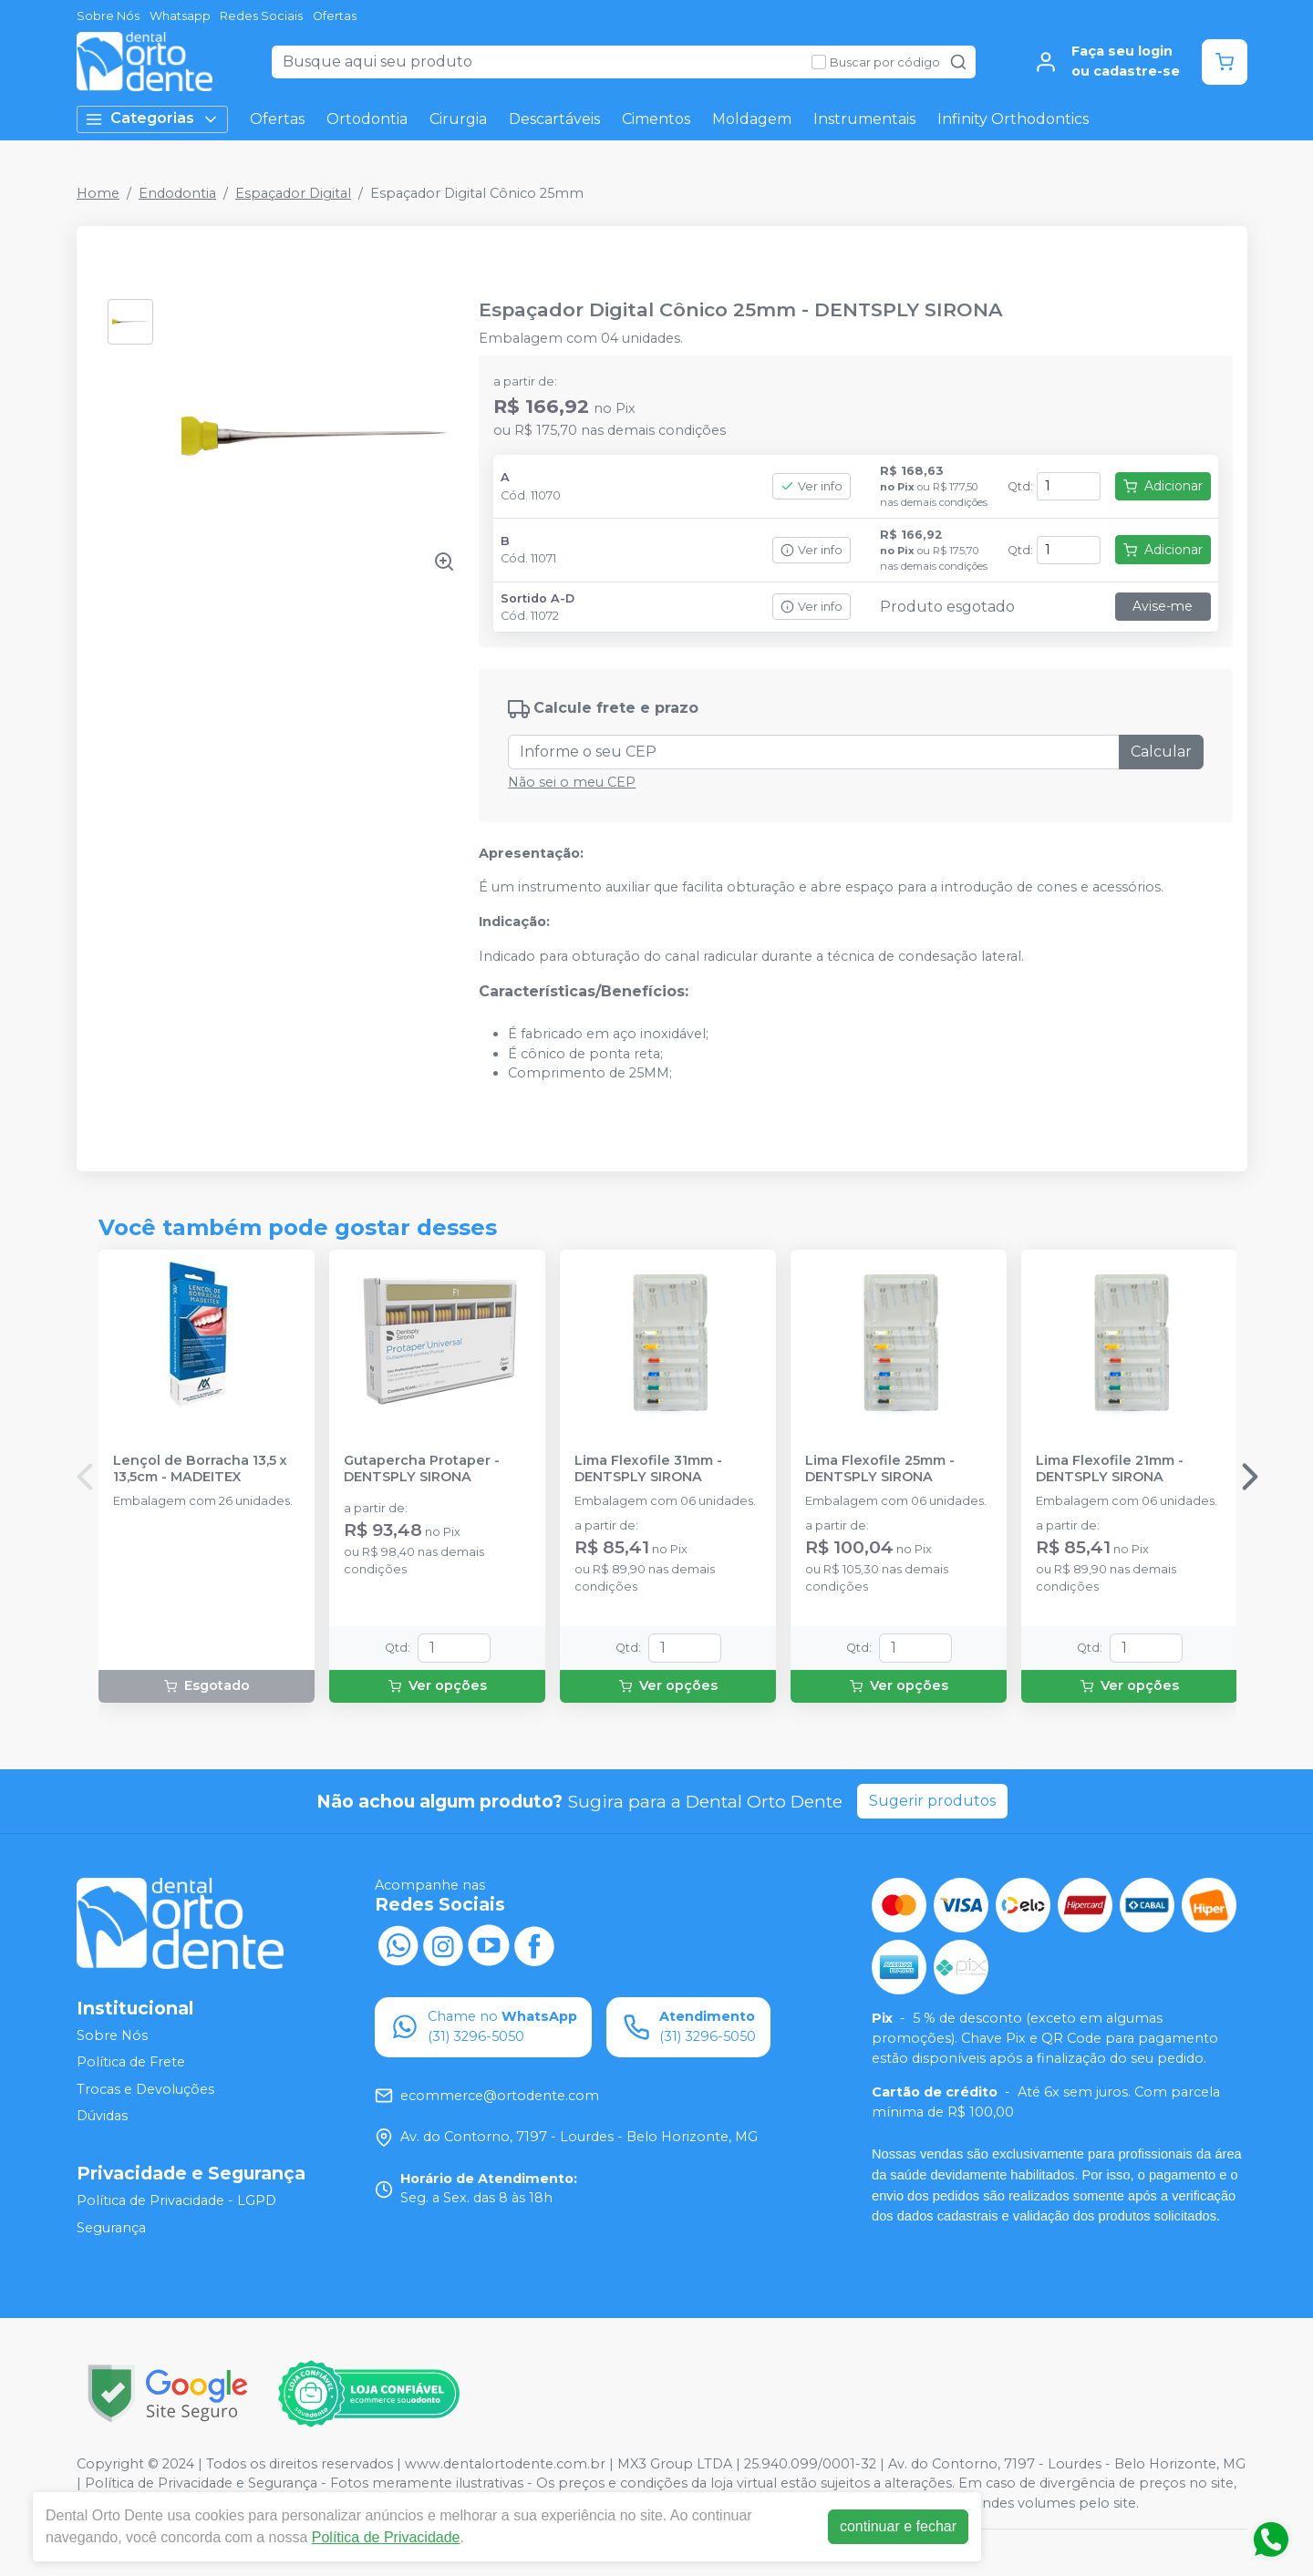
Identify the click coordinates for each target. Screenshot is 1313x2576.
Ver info (812, 486)
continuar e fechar (898, 2526)
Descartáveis (554, 119)
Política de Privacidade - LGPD (176, 2200)
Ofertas (335, 16)
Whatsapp (180, 16)
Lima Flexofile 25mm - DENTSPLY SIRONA (880, 1468)
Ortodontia (367, 119)
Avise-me (1162, 606)
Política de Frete (131, 2062)
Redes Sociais (261, 16)
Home (98, 193)
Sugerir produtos (932, 1800)
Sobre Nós (108, 16)
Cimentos (656, 119)
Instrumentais (864, 119)
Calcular (1161, 751)
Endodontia (177, 193)
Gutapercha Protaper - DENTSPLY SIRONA (422, 1468)
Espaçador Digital (293, 193)
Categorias (152, 119)
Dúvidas (102, 2116)
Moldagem (751, 119)
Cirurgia (458, 119)
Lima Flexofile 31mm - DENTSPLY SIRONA (648, 1468)
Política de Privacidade (386, 2537)
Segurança (111, 2228)
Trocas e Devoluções (145, 2089)
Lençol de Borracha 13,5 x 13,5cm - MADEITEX (200, 1468)
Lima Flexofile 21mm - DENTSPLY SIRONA (1110, 1468)
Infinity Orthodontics (1013, 119)
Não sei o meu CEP (572, 782)
